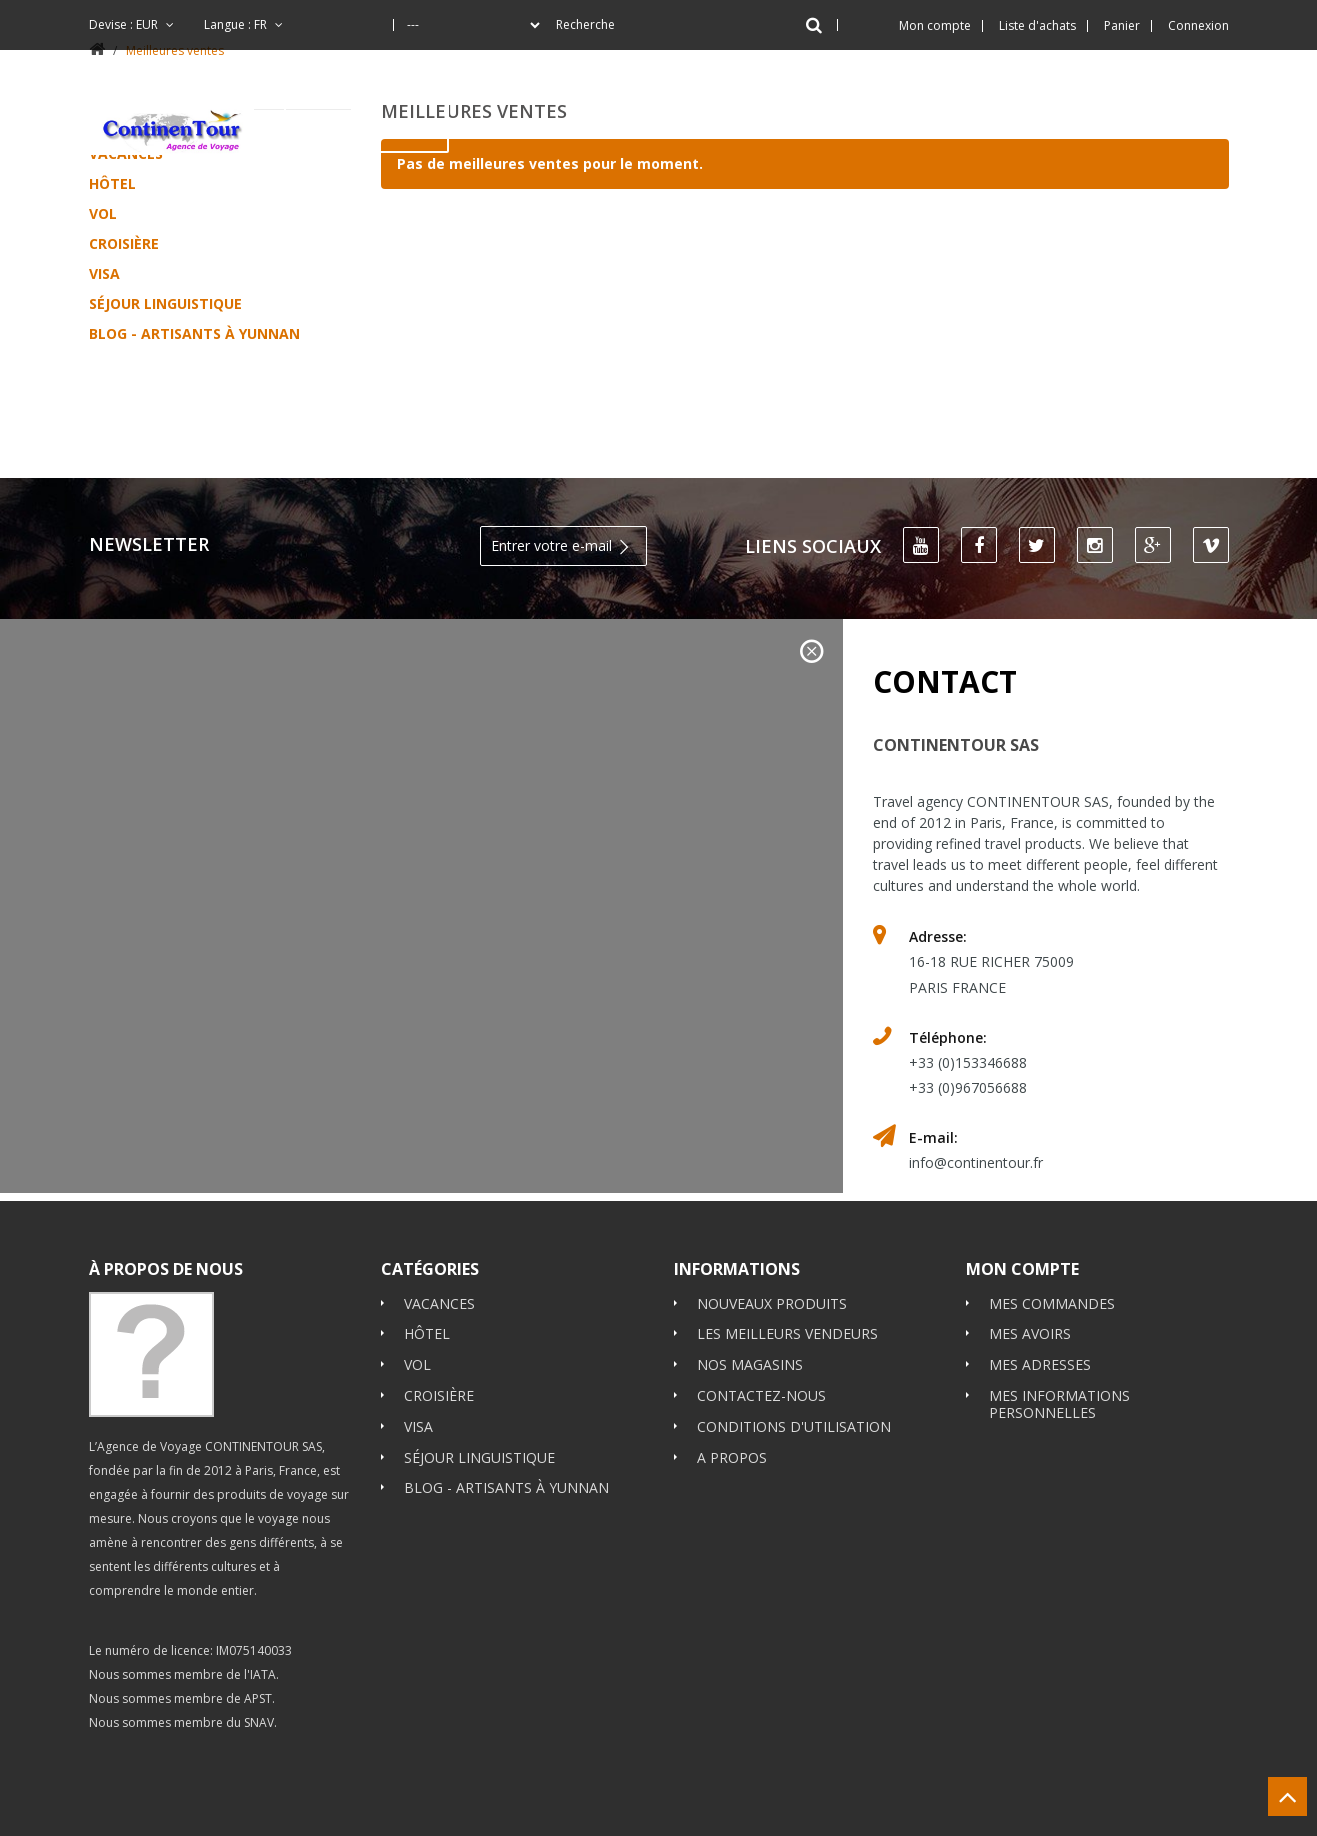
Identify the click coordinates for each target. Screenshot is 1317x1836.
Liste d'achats (1037, 25)
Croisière (124, 243)
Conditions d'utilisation (794, 1357)
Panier (1122, 25)
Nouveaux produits (772, 1234)
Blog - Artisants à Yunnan (194, 333)
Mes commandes (1052, 1234)
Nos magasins (750, 1295)
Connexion (1198, 25)
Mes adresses (1040, 1295)
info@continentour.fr (976, 1094)
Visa (104, 273)
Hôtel (112, 183)
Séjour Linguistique (165, 303)
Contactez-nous (761, 1326)
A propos (732, 1388)
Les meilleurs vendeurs (787, 1265)
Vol (103, 213)
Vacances (439, 1234)
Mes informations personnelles (1059, 1335)
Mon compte (1022, 1200)
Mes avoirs (1030, 1265)
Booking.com (132, 1717)
